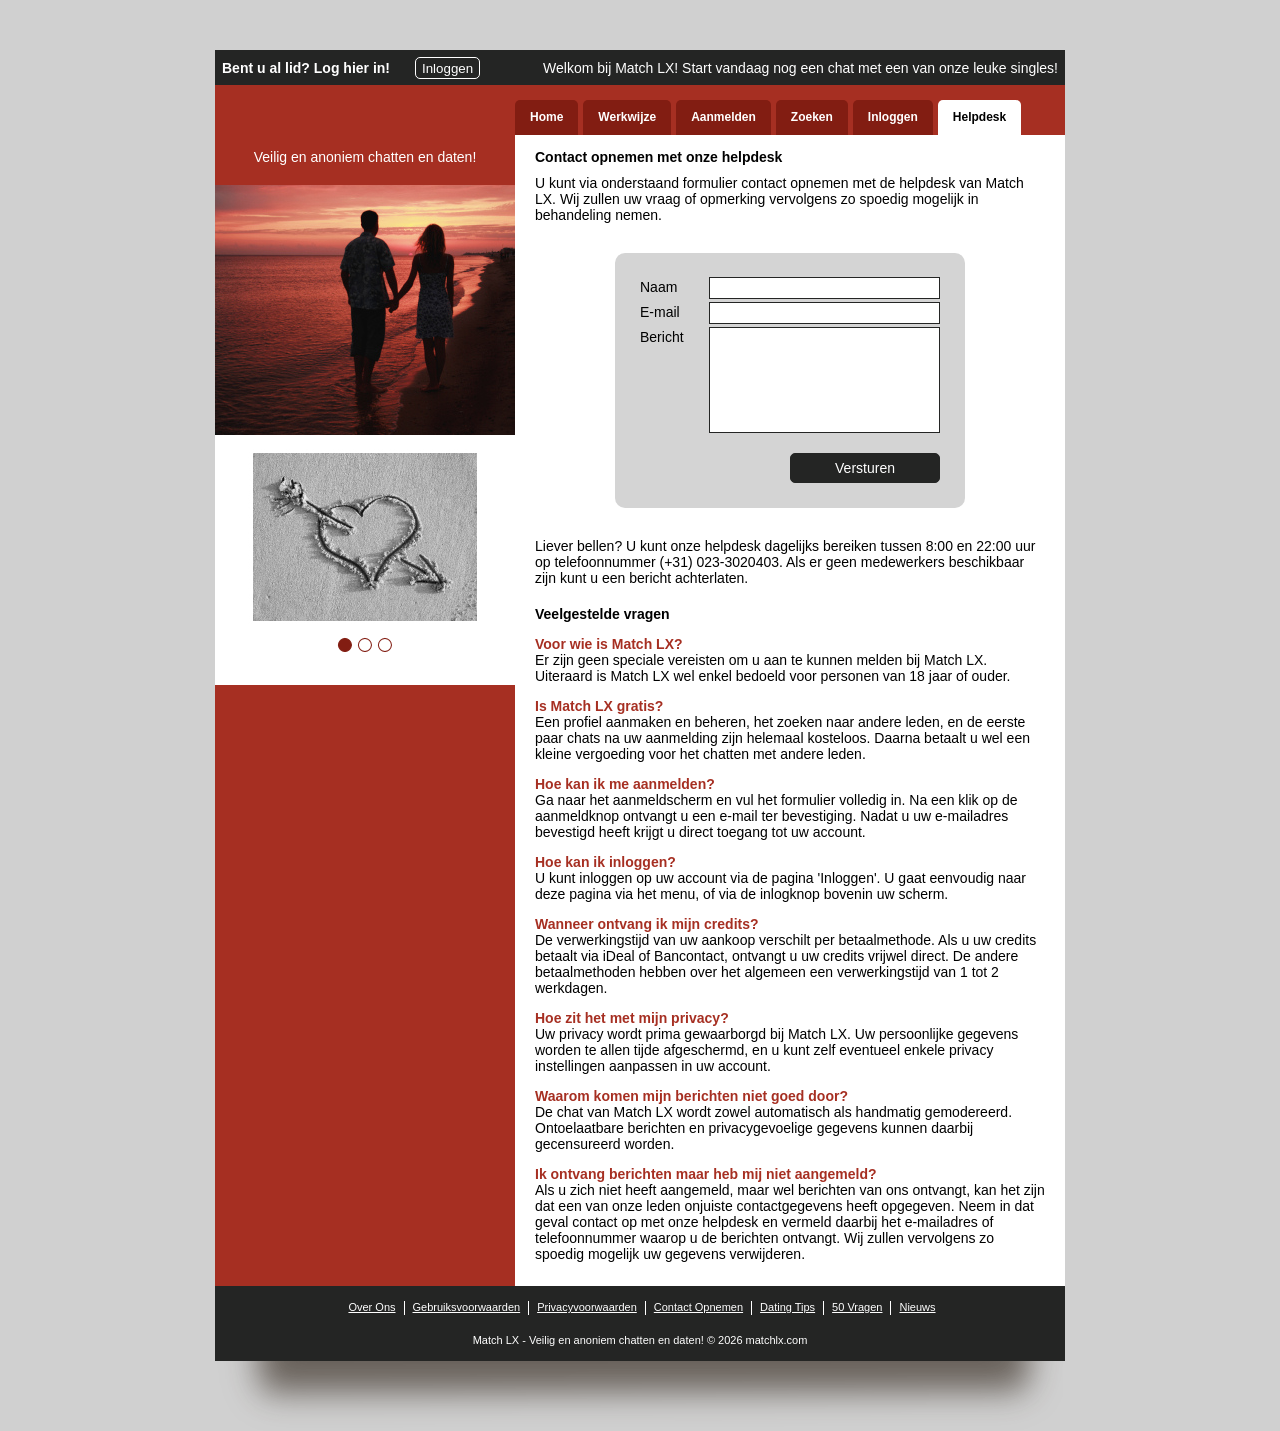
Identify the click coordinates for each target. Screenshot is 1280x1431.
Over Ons (371, 1307)
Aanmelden (723, 117)
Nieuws (917, 1307)
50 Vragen (857, 1307)
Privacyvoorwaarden (587, 1307)
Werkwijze (627, 117)
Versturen (865, 468)
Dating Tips (787, 1307)
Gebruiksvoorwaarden (467, 1307)
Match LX (496, 1340)
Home (546, 117)
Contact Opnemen (698, 1307)
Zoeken (812, 117)
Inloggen (447, 68)
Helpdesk (979, 117)
